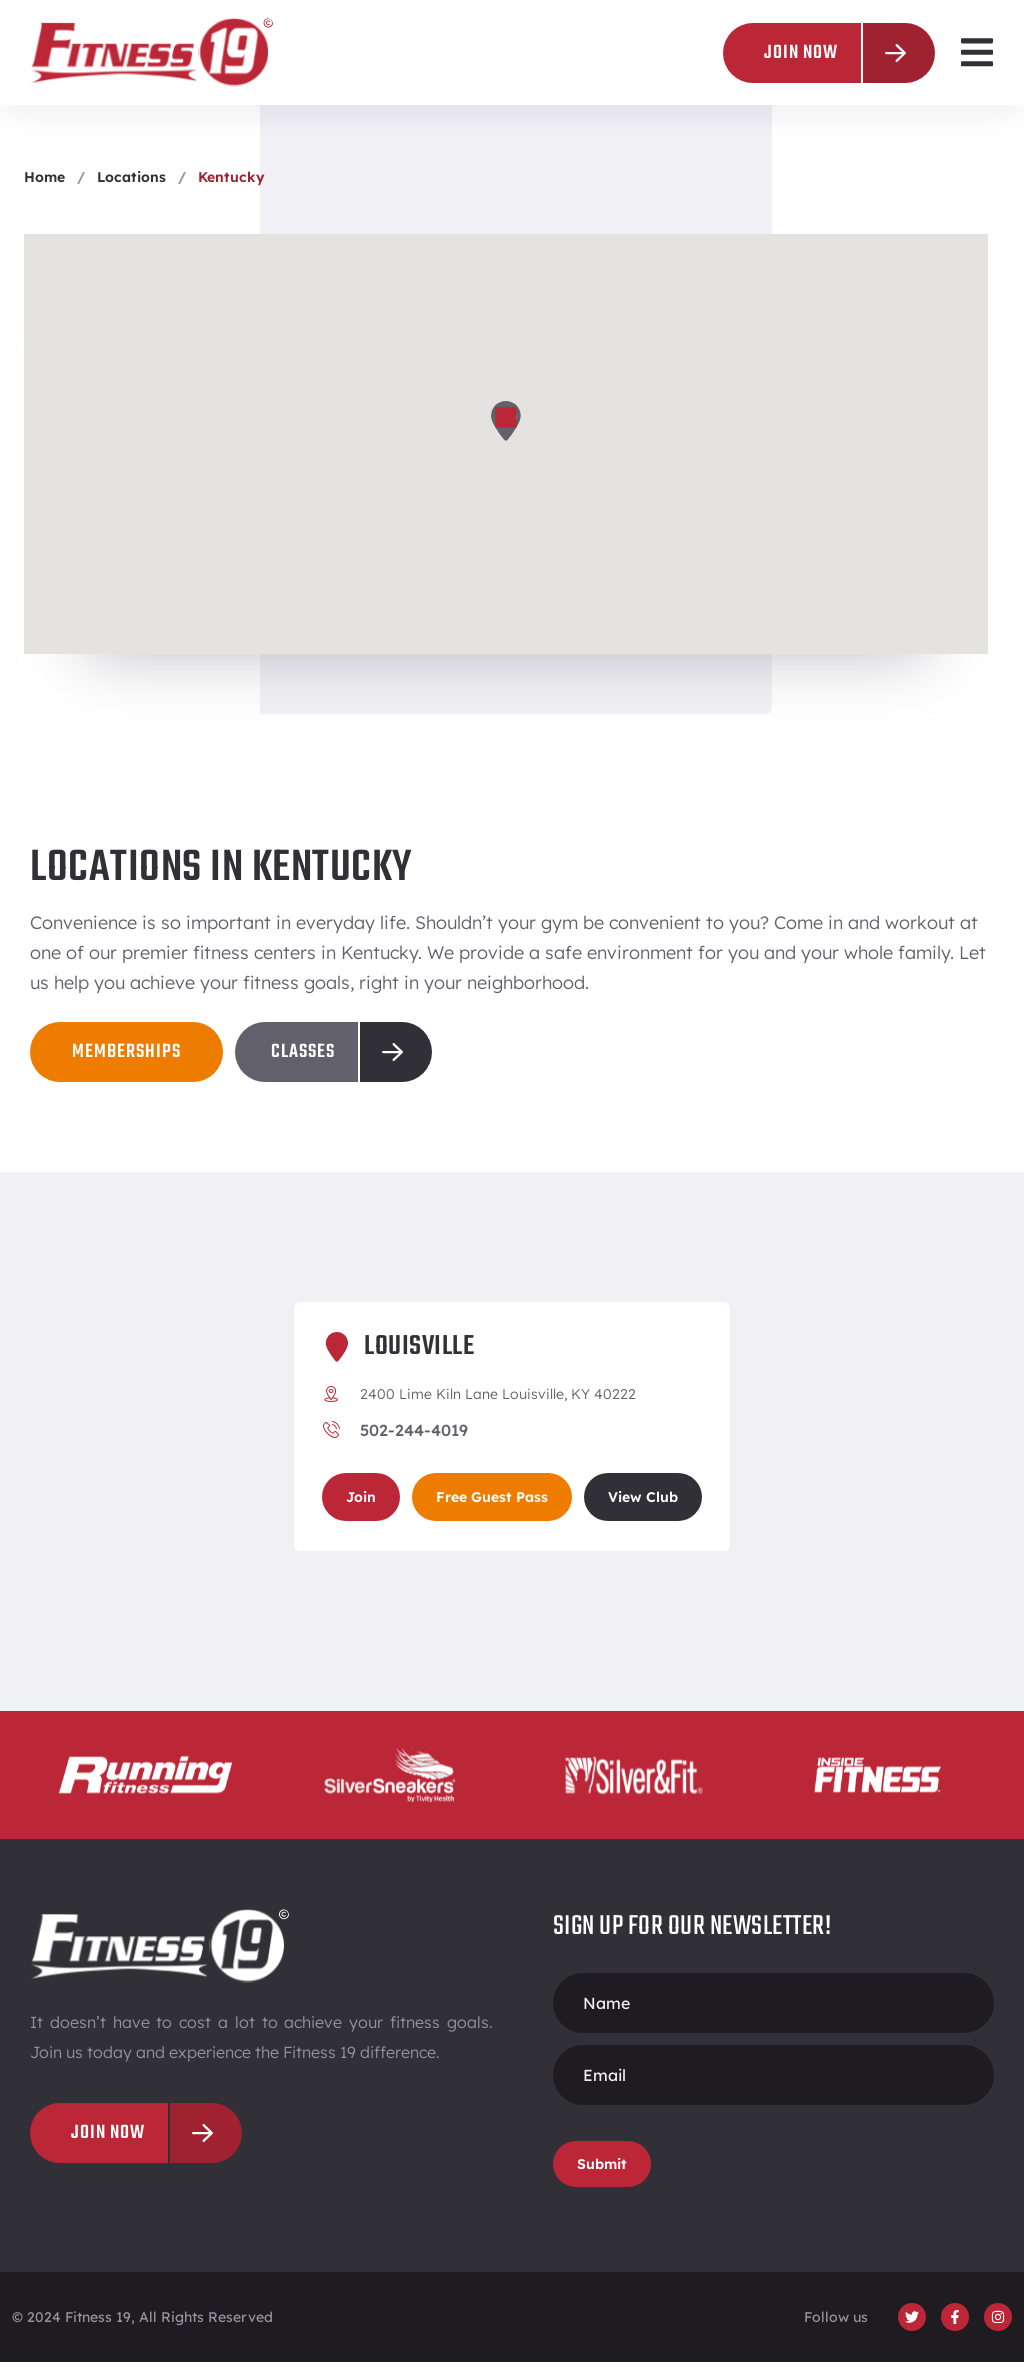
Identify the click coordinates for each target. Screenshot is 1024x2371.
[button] (976, 52)
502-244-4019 (414, 1439)
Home (44, 186)
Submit (602, 2173)
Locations (131, 186)
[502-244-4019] (331, 1439)
